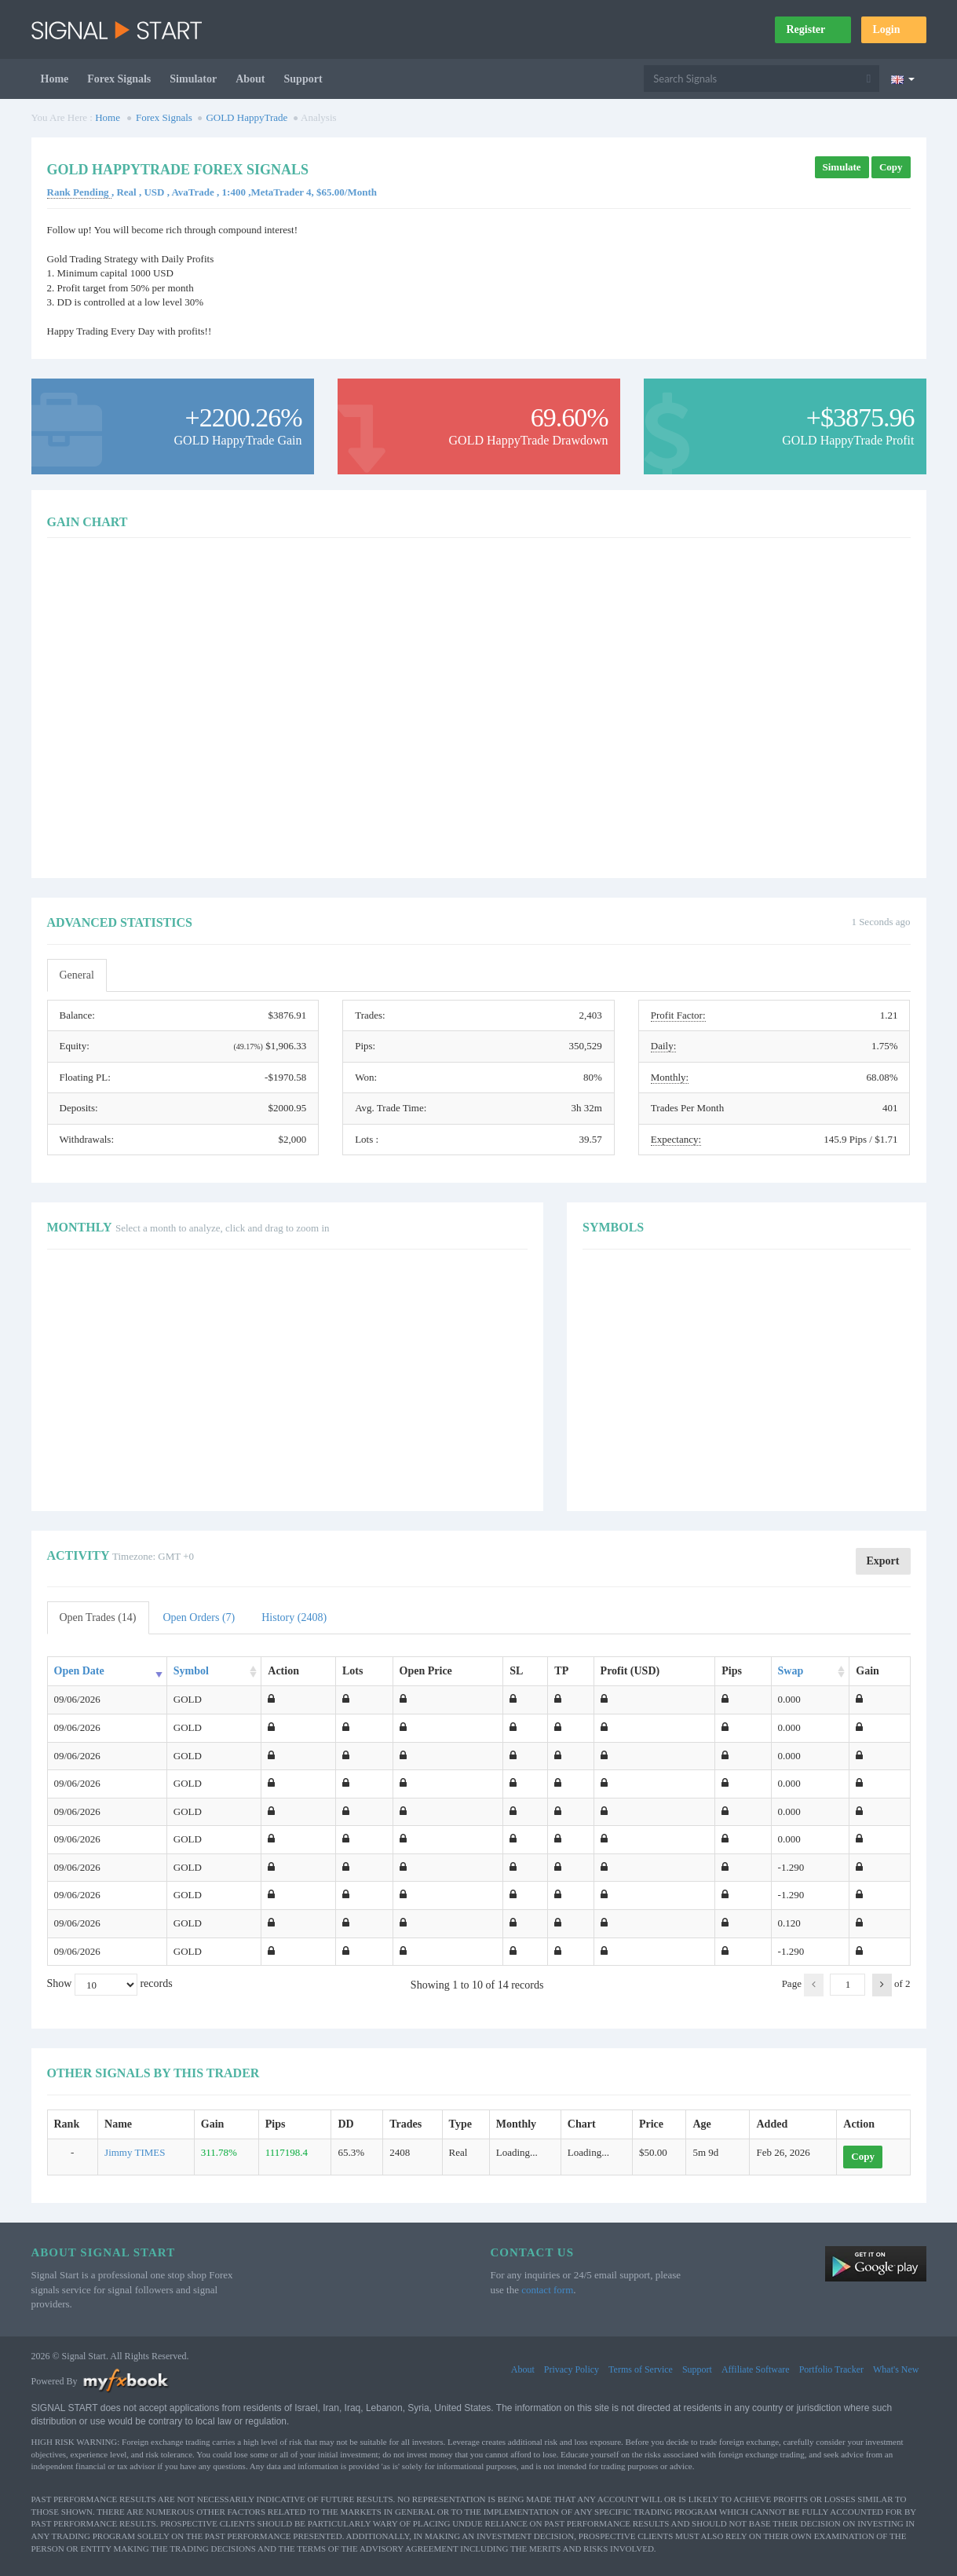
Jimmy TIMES (134, 2152)
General (77, 975)
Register (813, 29)
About (250, 79)
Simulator (193, 79)
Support (303, 79)
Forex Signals (119, 79)
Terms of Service (640, 2369)
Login (893, 29)
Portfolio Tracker (831, 2369)
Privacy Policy (571, 2369)
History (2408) (294, 1617)
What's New (896, 2369)
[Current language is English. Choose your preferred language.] (902, 78)
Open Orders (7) (199, 1617)
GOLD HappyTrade (246, 117)
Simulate (842, 167)
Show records (110, 1985)
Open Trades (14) (98, 1617)
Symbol (191, 1671)
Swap (791, 1671)
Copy (891, 167)
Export (883, 1561)
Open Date (79, 1671)
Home (55, 79)
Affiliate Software (755, 2369)
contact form (547, 2290)
